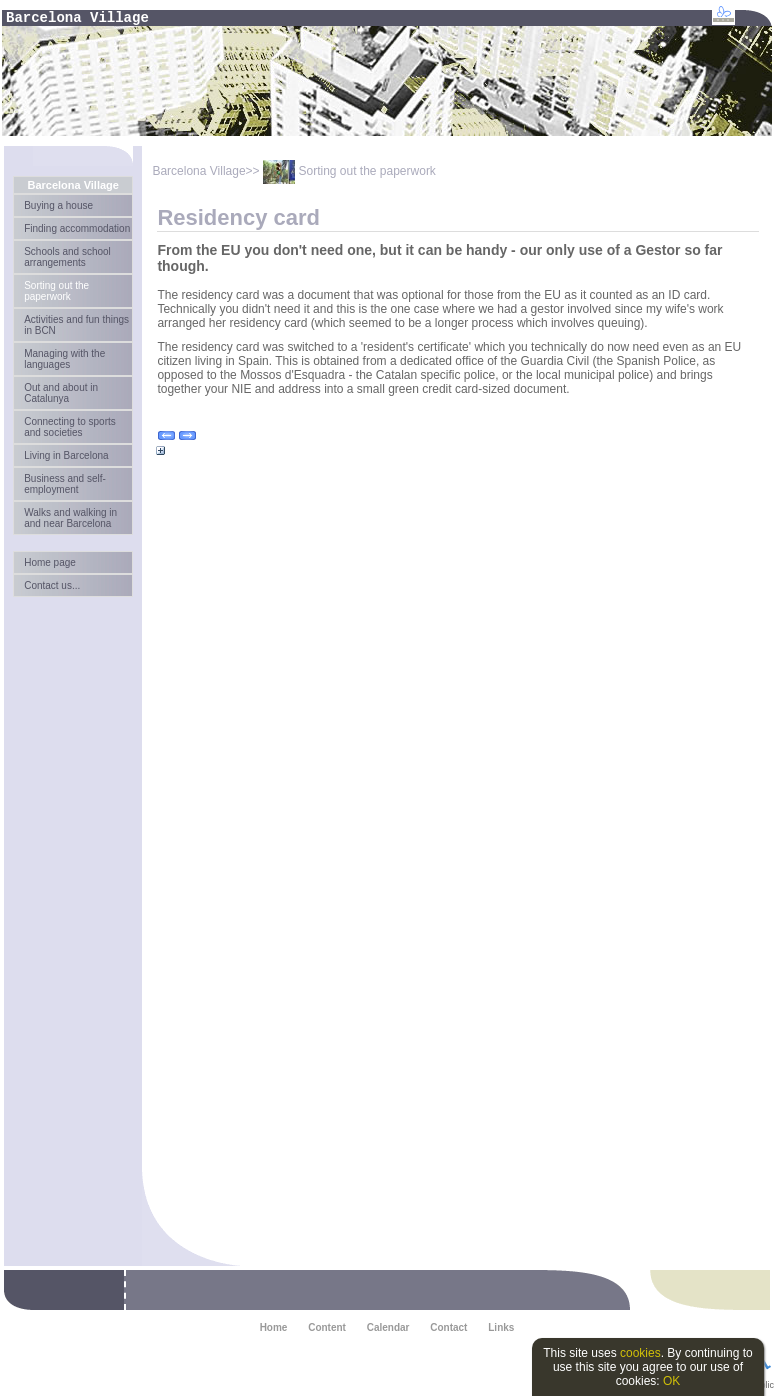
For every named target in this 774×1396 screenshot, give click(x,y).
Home (274, 1327)
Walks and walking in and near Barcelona (70, 518)
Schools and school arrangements (67, 257)
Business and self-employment (65, 484)
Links (501, 1327)
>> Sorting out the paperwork (341, 171)
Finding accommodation (77, 228)
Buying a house (58, 205)
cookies (640, 1353)
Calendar (388, 1327)
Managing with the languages (64, 359)
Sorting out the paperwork (56, 291)
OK (671, 1381)
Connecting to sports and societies (70, 427)
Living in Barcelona (66, 455)
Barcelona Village (72, 185)
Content (327, 1327)
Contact (448, 1327)
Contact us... (52, 585)
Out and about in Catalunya (61, 393)
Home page (50, 562)
